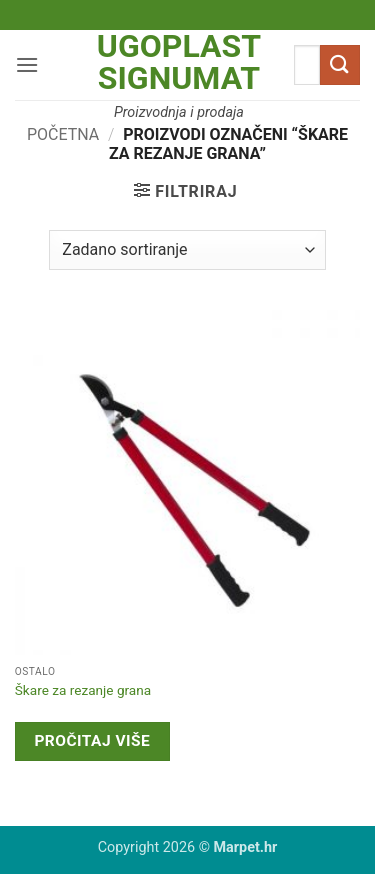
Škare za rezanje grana (83, 690)
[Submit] (340, 64)
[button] (27, 64)
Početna (63, 134)
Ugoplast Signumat (179, 62)
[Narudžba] (187, 250)
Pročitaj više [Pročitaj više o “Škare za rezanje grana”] (92, 741)
